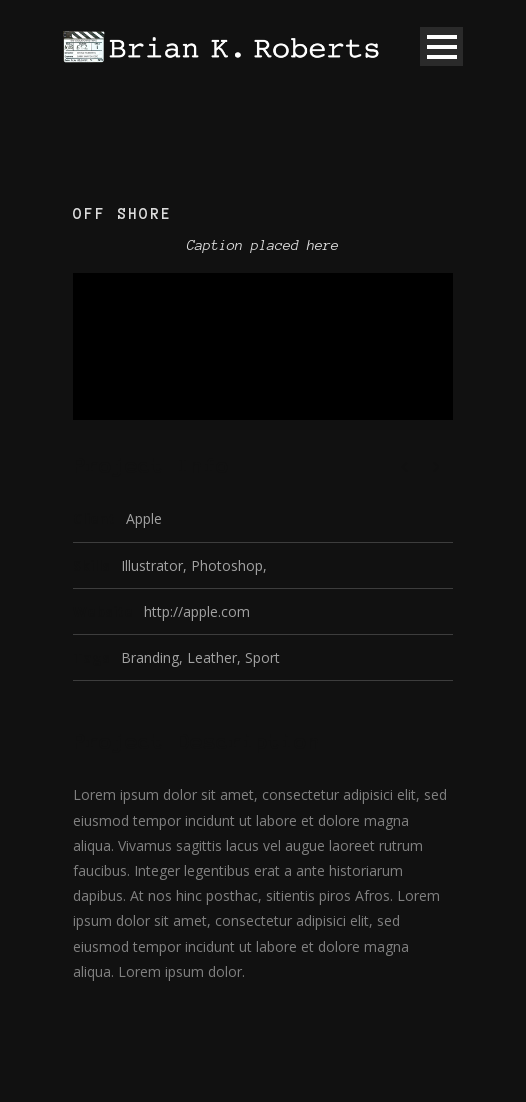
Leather (212, 657)
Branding (150, 657)
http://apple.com (197, 611)
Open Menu (441, 46)
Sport (262, 657)
